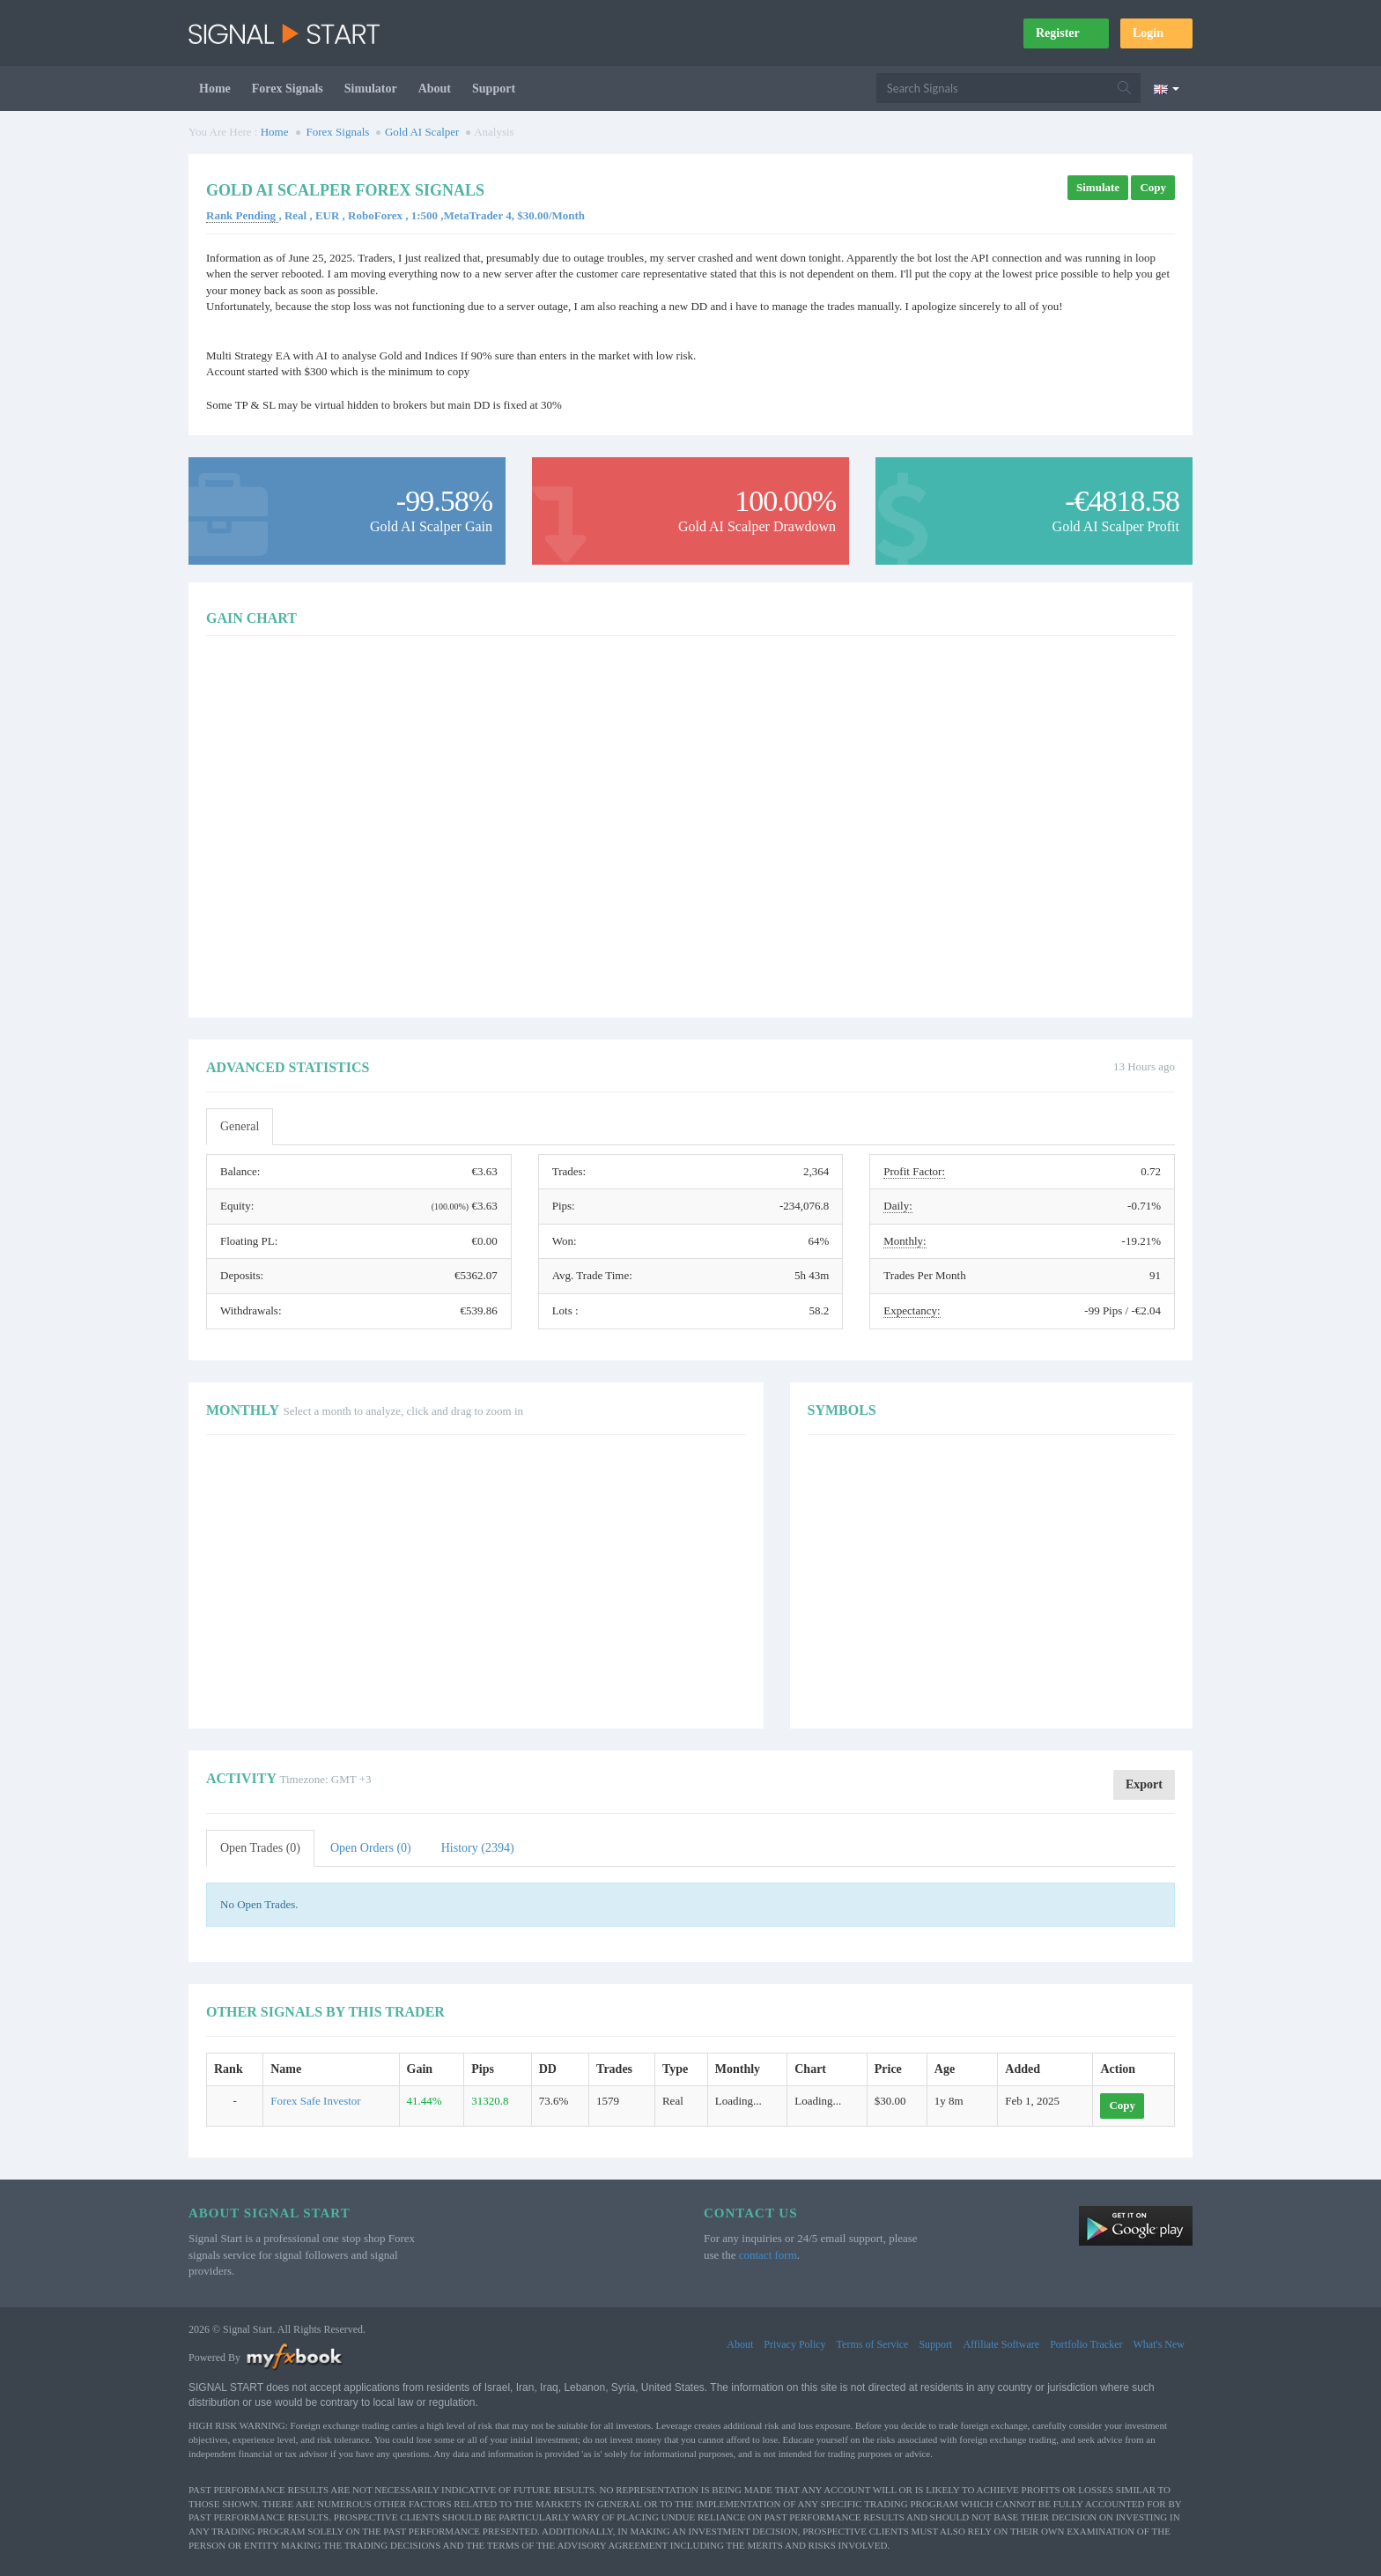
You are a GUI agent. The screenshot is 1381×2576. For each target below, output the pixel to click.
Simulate (1097, 187)
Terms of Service (873, 2344)
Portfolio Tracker (1086, 2344)
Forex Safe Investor (315, 2100)
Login (1156, 33)
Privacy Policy (794, 2344)
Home (215, 88)
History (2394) (477, 1847)
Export (1144, 1784)
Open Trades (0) (260, 1847)
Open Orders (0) (370, 1847)
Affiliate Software (1001, 2344)
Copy (1153, 187)
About (434, 88)
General (239, 1126)
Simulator (370, 88)
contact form (768, 2254)
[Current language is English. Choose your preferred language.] (1167, 88)
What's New (1159, 2344)
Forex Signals (287, 88)
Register (1066, 33)
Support (493, 88)
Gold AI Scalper (422, 131)
